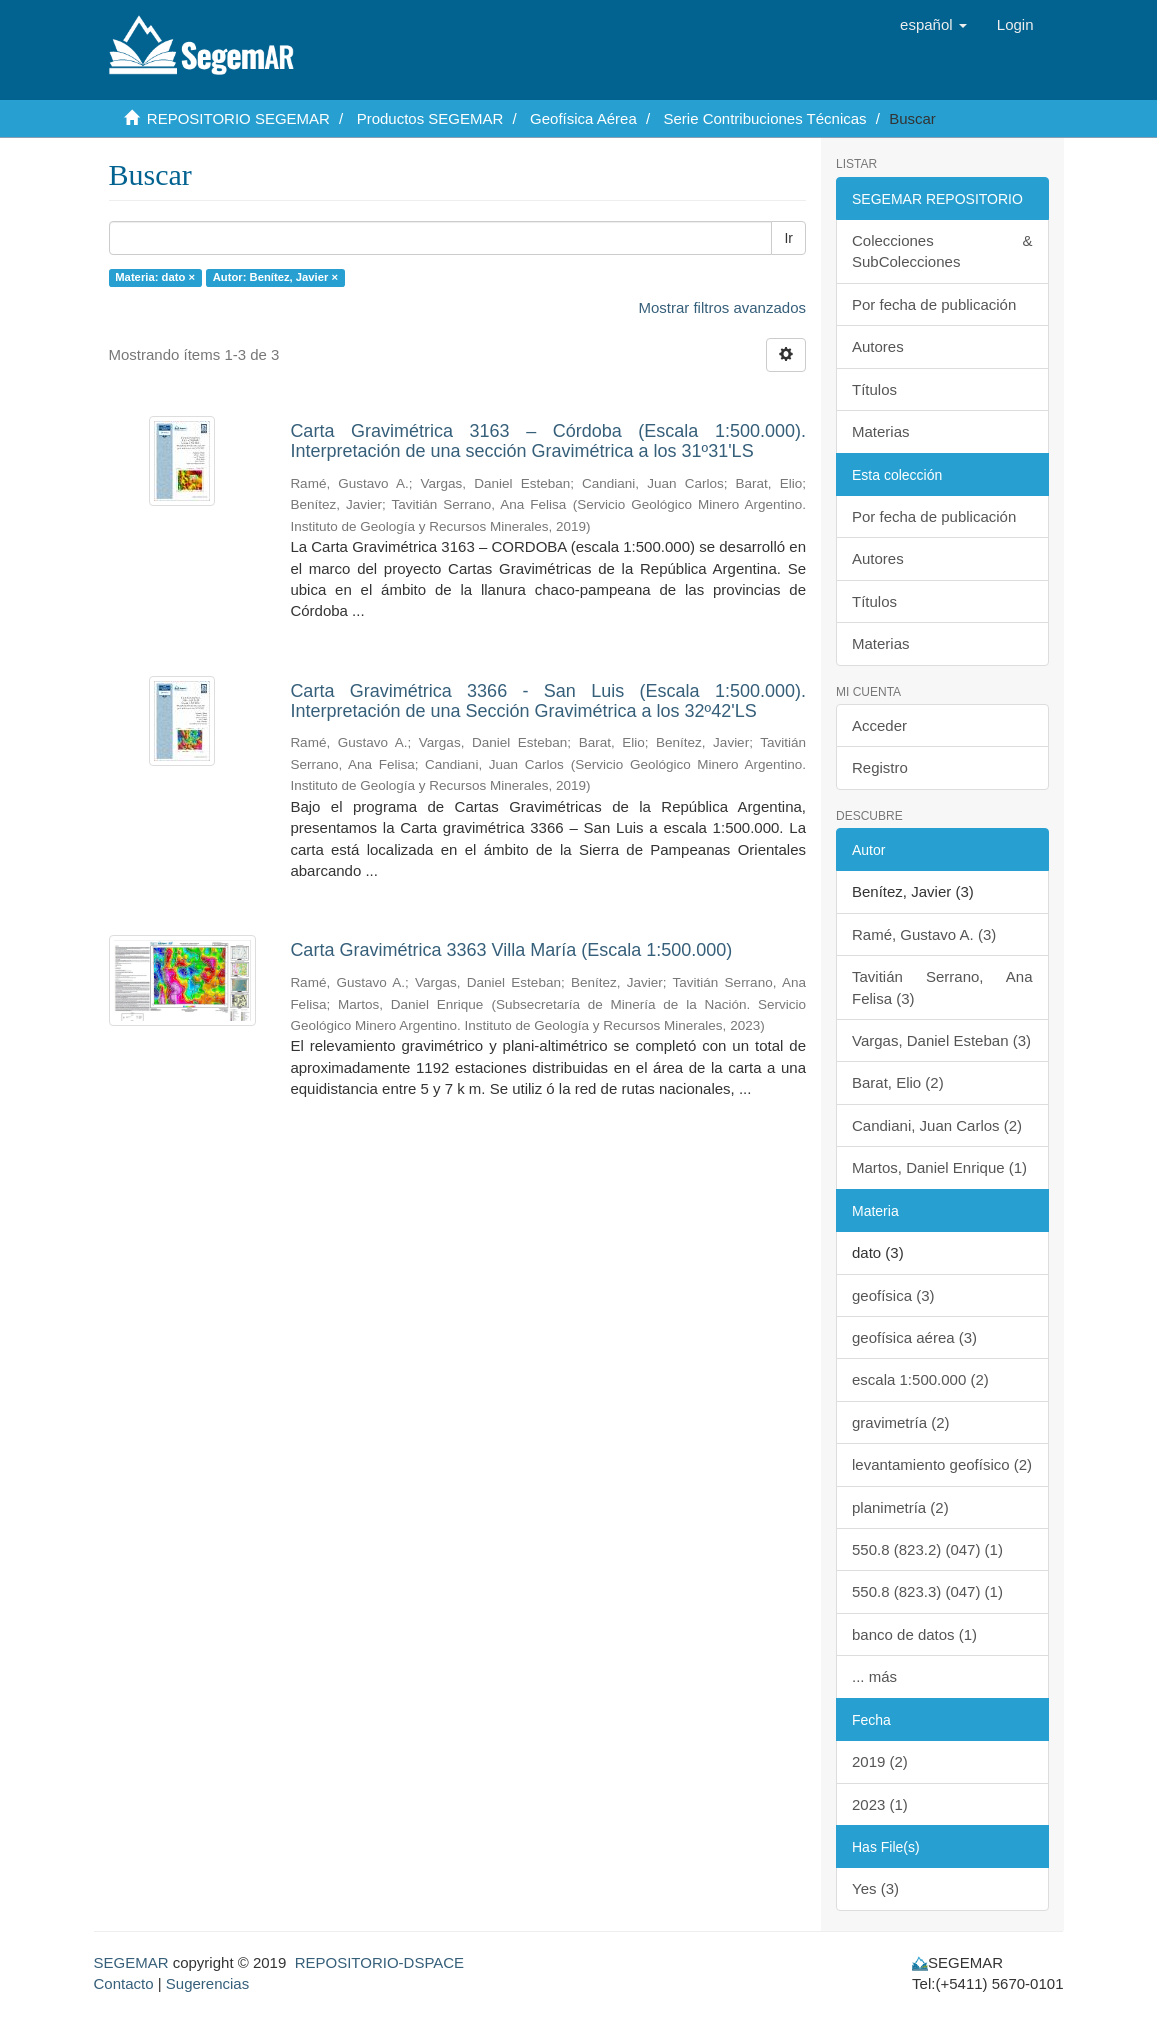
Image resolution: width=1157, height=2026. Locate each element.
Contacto (124, 1983)
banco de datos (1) (914, 1634)
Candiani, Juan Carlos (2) (937, 1125)
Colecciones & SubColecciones (942, 251)
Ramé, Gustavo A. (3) (924, 934)
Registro (880, 767)
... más (874, 1676)
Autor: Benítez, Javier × (275, 277)
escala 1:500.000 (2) (920, 1379)
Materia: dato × (155, 277)
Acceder (879, 725)
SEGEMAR (131, 1962)
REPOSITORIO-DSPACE (379, 1962)
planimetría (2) (900, 1507)
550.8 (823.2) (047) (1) (927, 1549)
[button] (933, 25)
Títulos (874, 389)
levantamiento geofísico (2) (942, 1464)
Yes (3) (875, 1888)
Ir (788, 238)
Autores (878, 346)
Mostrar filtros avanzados (722, 307)
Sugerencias (207, 1983)
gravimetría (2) (901, 1422)
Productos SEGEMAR (430, 118)
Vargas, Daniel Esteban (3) (941, 1040)
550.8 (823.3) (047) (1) (927, 1591)
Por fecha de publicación (934, 304)
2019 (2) (880, 1761)
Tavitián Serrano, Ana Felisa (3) (942, 987)
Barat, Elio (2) (898, 1082)
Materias (881, 431)
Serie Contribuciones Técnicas (764, 118)
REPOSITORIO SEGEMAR (238, 118)
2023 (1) (880, 1804)
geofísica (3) (893, 1295)
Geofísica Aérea (583, 118)
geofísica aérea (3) (914, 1337)
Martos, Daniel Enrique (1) (939, 1167)
